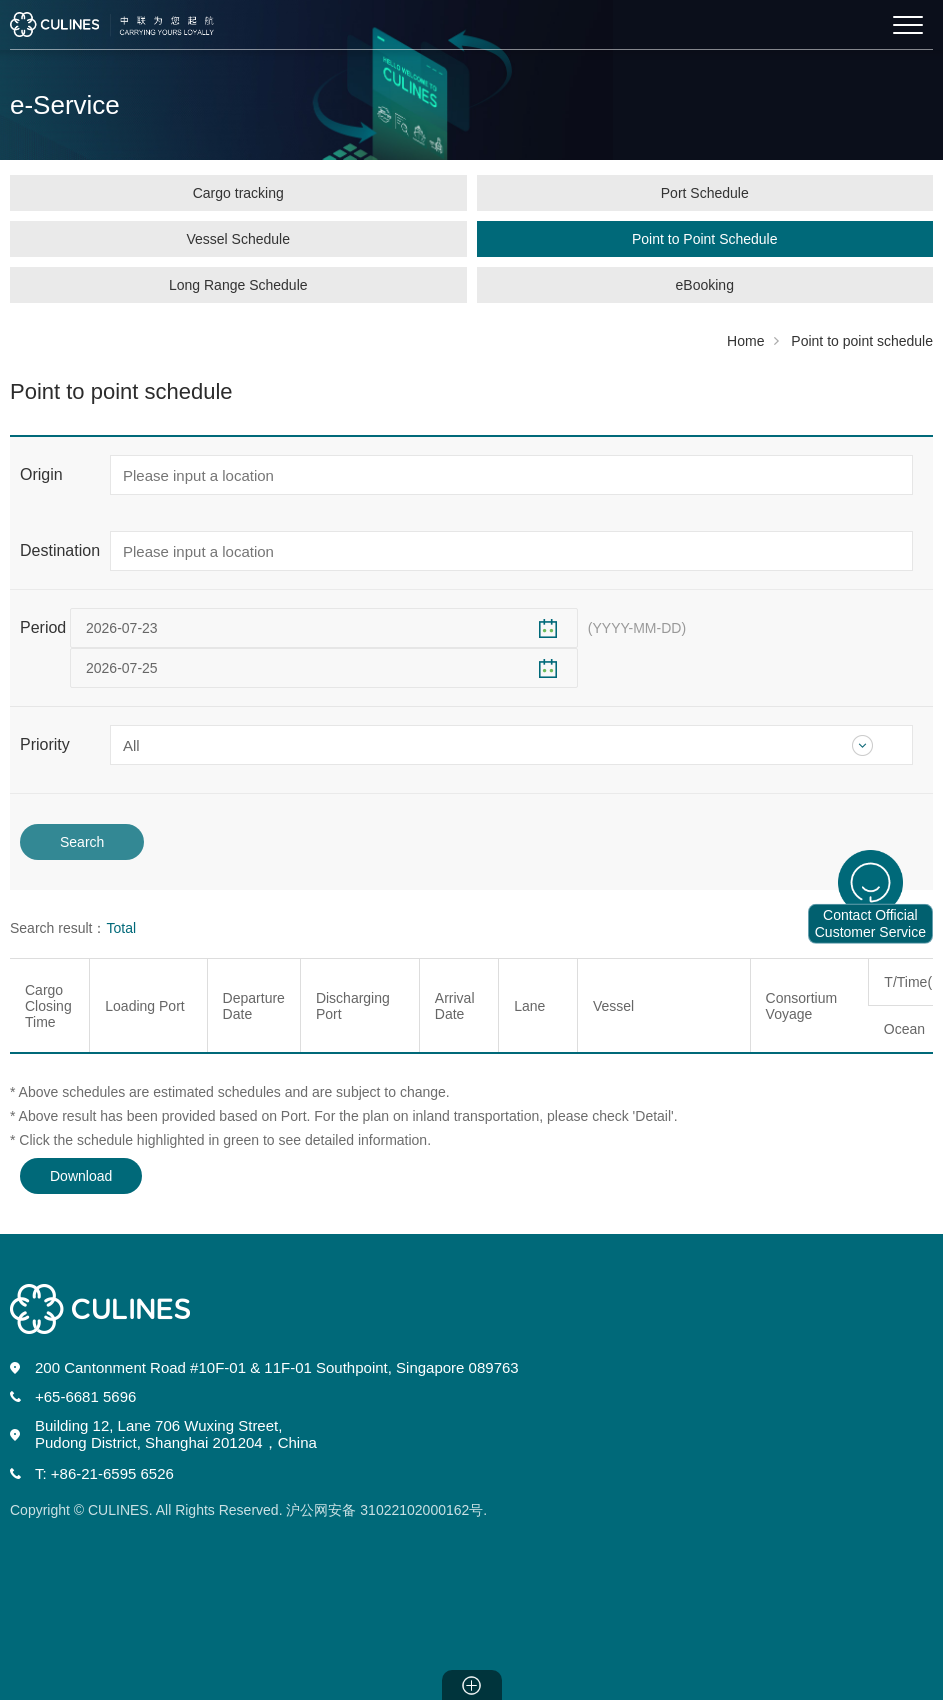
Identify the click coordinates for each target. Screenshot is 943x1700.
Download (81, 1176)
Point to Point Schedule (705, 239)
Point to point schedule (862, 341)
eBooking (705, 285)
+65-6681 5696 (85, 1396)
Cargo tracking (238, 193)
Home (745, 341)
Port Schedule (705, 193)
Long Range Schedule (238, 285)
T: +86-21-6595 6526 (104, 1473)
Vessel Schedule (238, 239)
